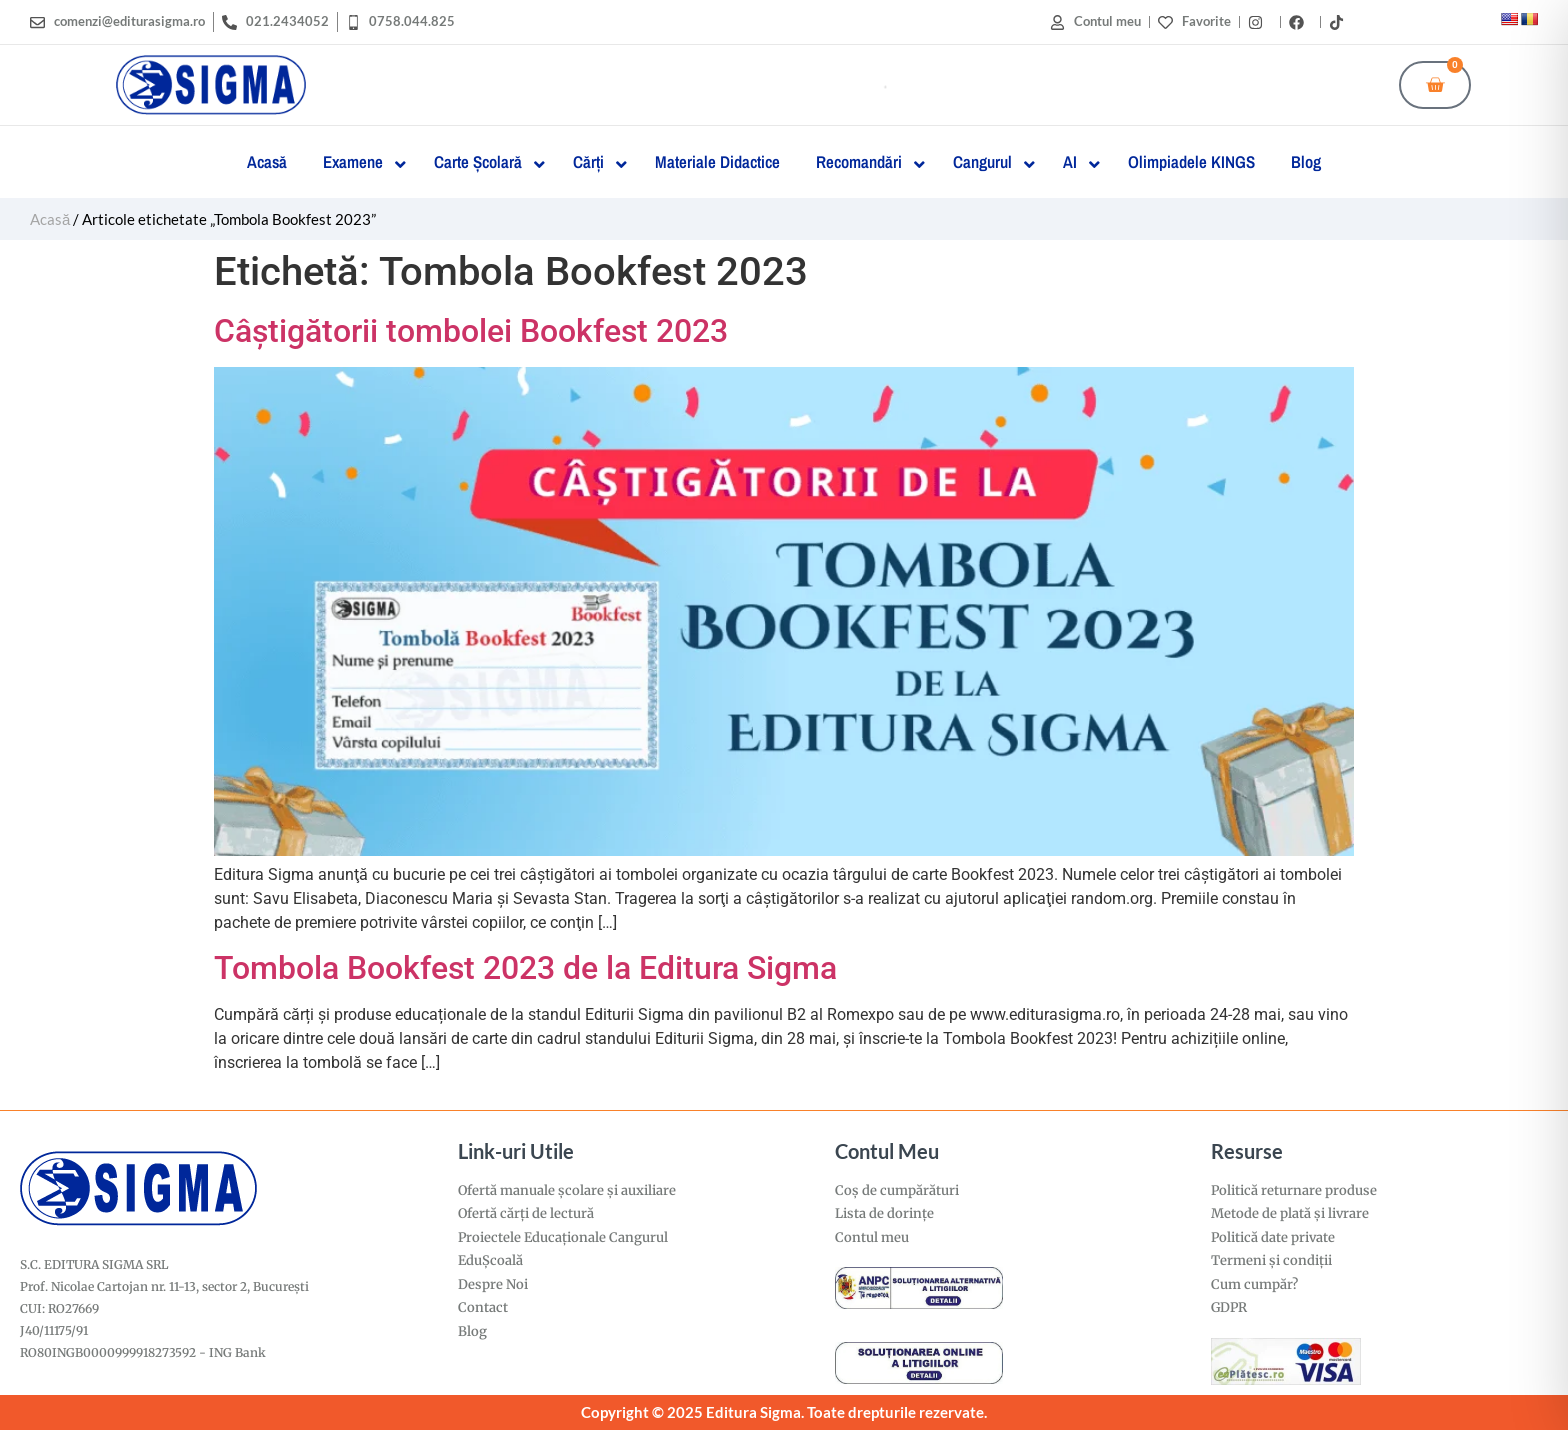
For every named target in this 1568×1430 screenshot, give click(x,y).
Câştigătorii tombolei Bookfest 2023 (471, 331)
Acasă (50, 219)
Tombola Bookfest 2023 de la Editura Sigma (525, 968)
